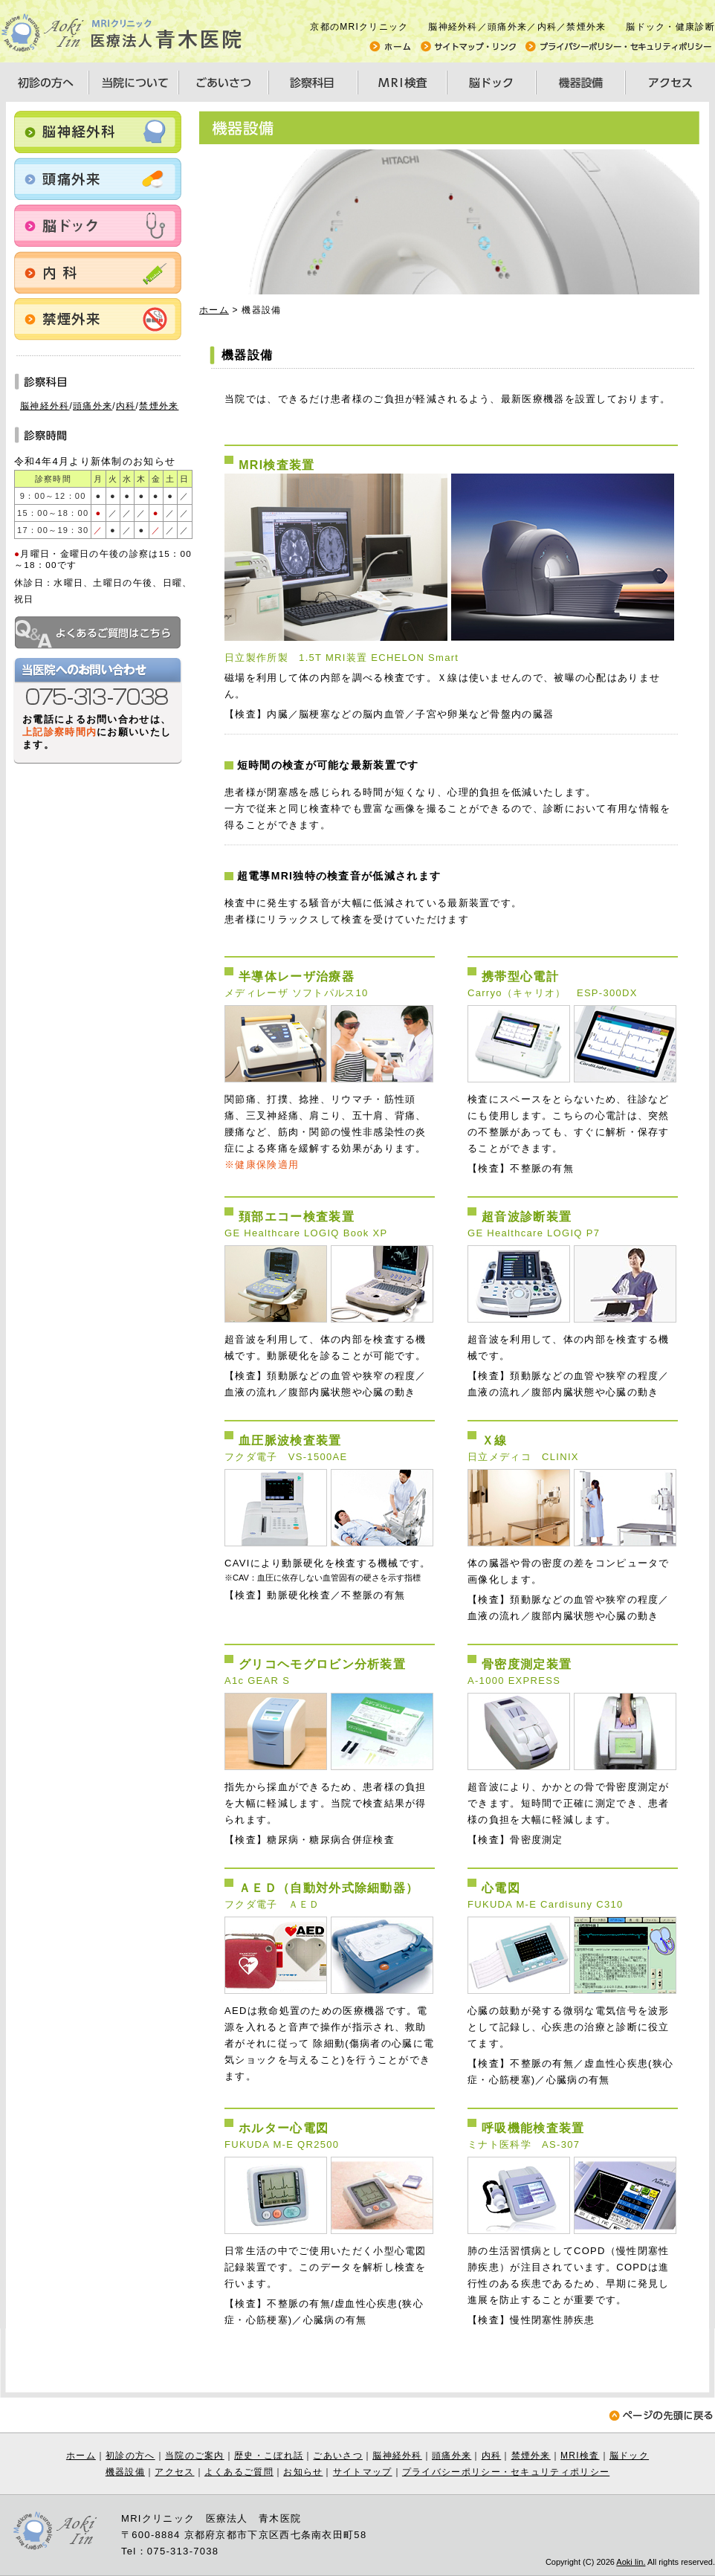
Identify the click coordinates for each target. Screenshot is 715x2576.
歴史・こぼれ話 (268, 2455)
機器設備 (125, 2472)
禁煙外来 (158, 406)
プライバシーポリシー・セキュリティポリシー (505, 2472)
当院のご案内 (194, 2455)
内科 (126, 406)
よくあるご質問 (239, 2472)
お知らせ (303, 2472)
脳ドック (629, 2455)
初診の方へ (130, 2455)
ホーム (214, 310)
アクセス (174, 2472)
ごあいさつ (338, 2455)
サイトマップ (362, 2472)
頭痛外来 (92, 406)
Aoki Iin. (630, 2561)
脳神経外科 (45, 406)
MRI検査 (580, 2455)
